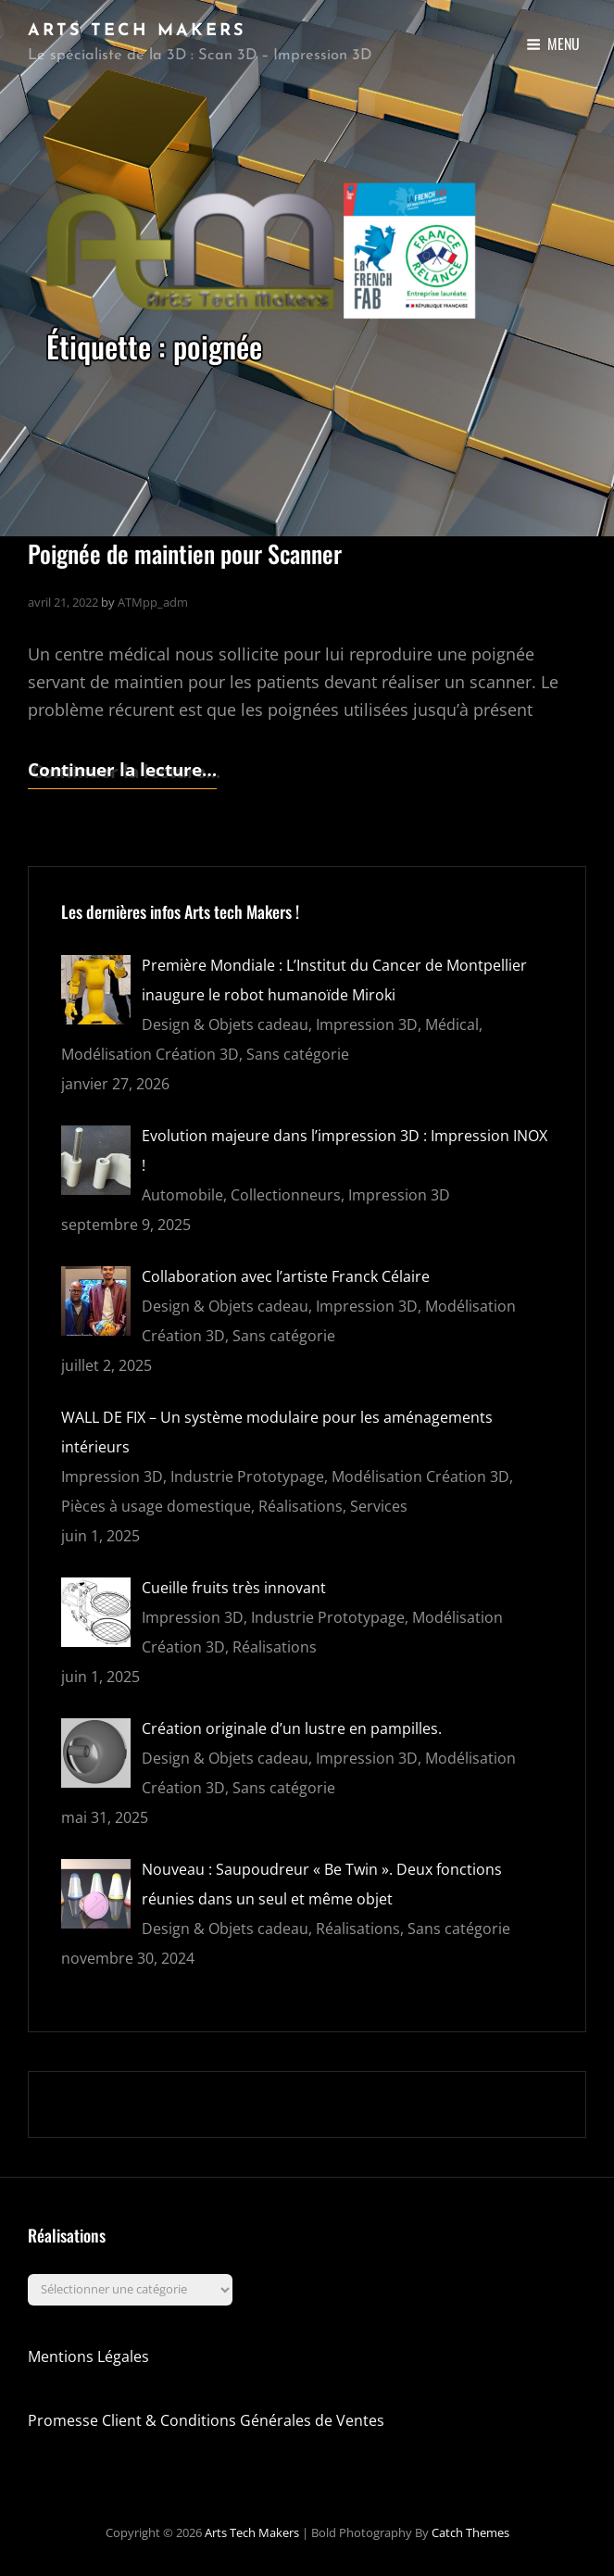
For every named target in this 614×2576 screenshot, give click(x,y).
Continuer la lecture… (122, 769)
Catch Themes (470, 2532)
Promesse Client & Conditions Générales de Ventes (206, 2420)
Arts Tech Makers (137, 31)
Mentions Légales (88, 2356)
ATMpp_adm (153, 602)
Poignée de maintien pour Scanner (185, 553)
